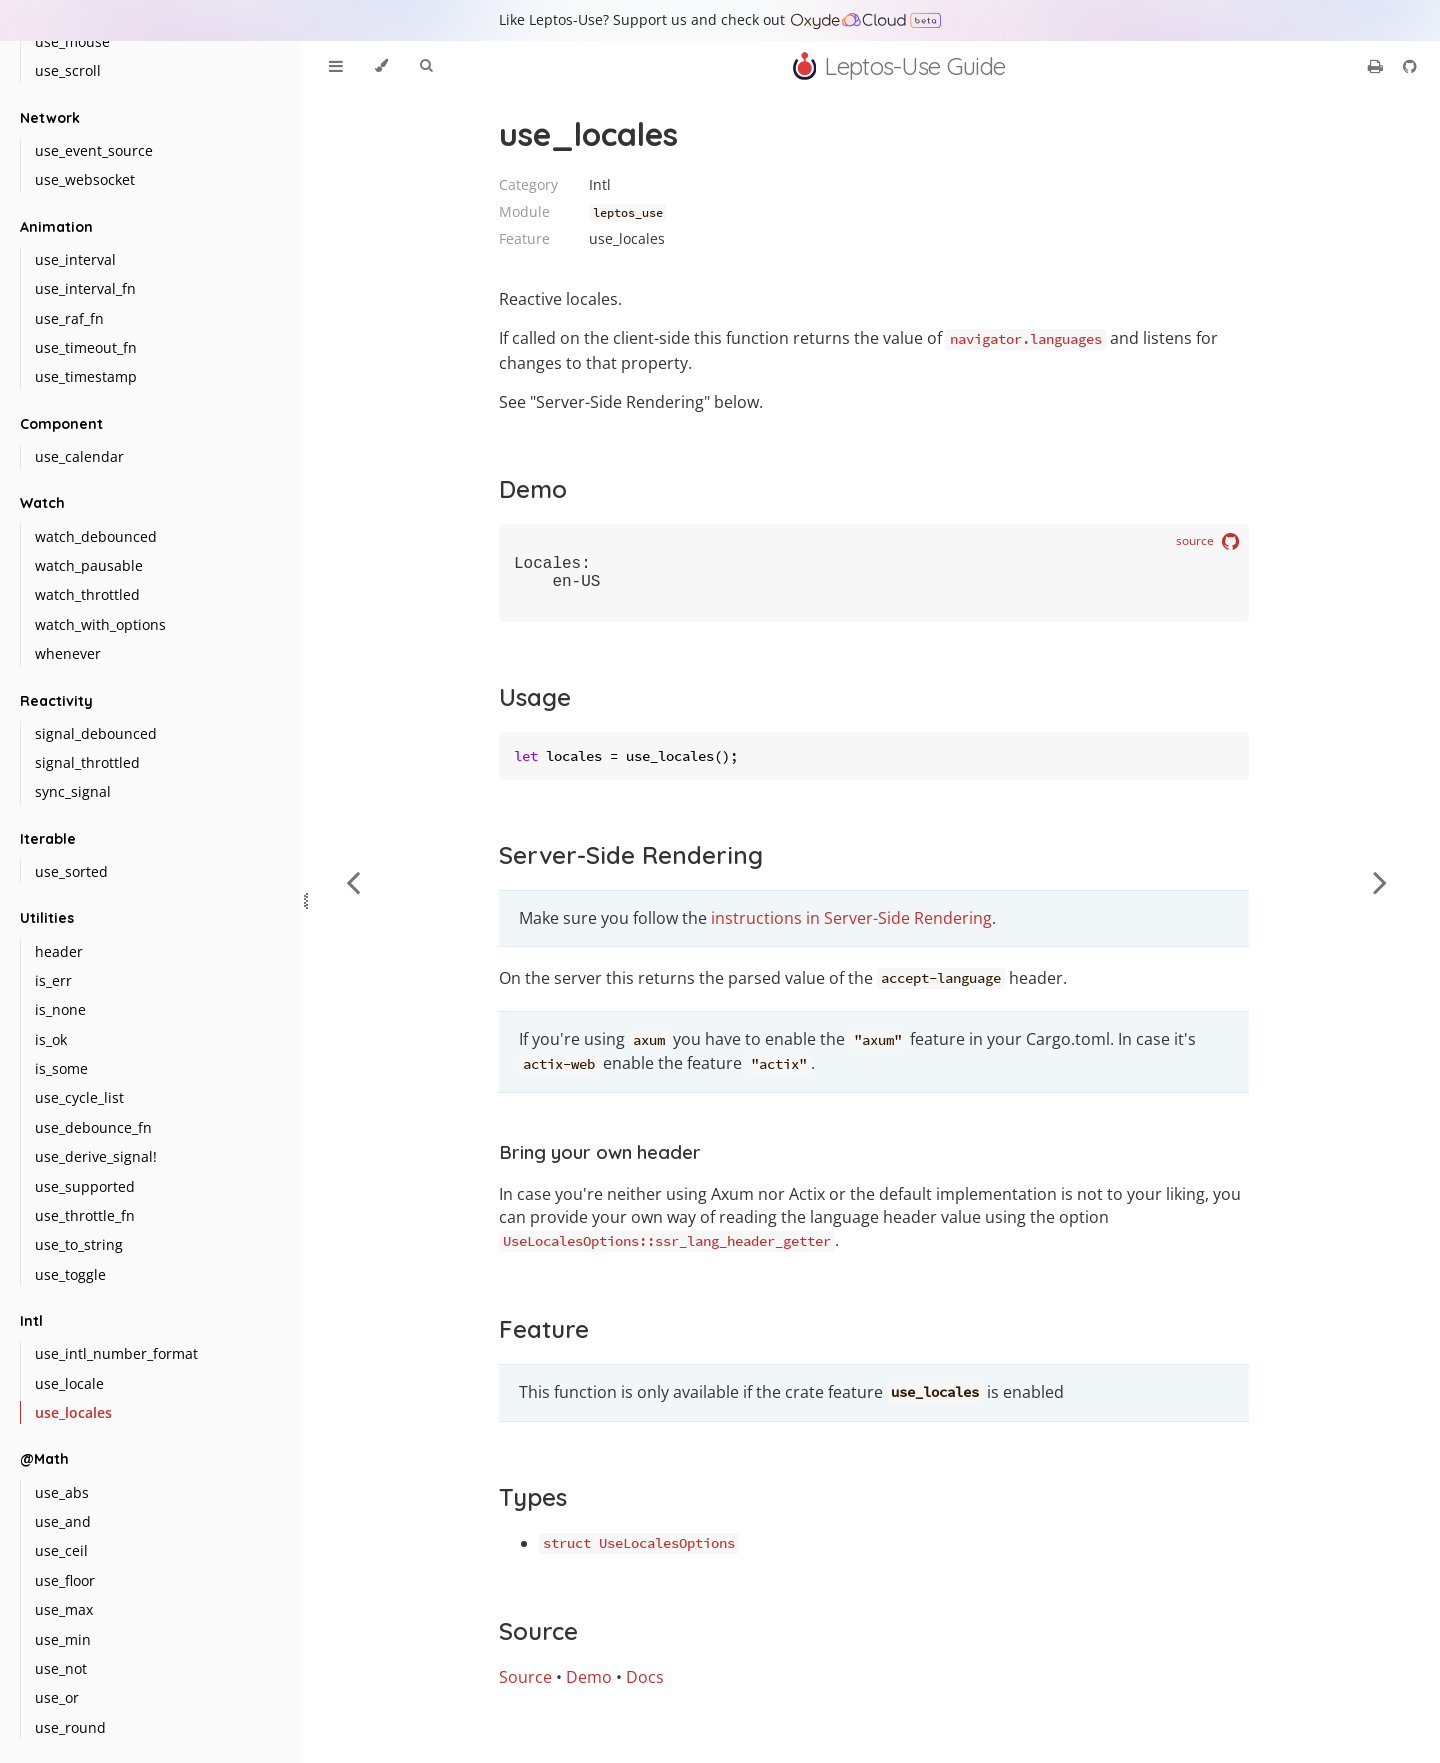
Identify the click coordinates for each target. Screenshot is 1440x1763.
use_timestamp (86, 376)
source (1207, 542)
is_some (61, 1068)
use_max (64, 1609)
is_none (60, 1009)
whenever (68, 653)
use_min (63, 1639)
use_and (63, 1521)
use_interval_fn (85, 288)
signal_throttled (87, 762)
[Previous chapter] (353, 881)
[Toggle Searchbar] (426, 66)
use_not (61, 1668)
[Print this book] (1377, 66)
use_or (57, 1697)
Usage (535, 705)
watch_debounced (96, 536)
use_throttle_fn (85, 1215)
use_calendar (79, 456)
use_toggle (70, 1274)
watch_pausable (89, 565)
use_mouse (72, 41)
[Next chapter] (1380, 881)
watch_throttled (87, 594)
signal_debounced (96, 733)
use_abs (62, 1492)
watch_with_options (100, 624)
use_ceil (61, 1550)
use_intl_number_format (116, 1353)
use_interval (75, 259)
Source (538, 1639)
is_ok (51, 1039)
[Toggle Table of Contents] (336, 66)
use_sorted (71, 871)
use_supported (85, 1186)
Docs (645, 1685)
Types (533, 1505)
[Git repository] (1410, 66)
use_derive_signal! (96, 1156)
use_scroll (68, 70)
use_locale (69, 1383)
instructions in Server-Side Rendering (851, 926)
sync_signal (73, 791)
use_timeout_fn (86, 347)
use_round (70, 1727)
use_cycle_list (79, 1097)
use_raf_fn (69, 318)
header (59, 951)
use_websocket (85, 179)
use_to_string (79, 1244)
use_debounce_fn (93, 1127)
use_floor (65, 1580)
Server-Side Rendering (631, 863)
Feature (544, 1337)
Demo (533, 489)
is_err (53, 980)
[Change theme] (381, 66)
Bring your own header (600, 1160)
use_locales (73, 1412)
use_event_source (94, 150)
